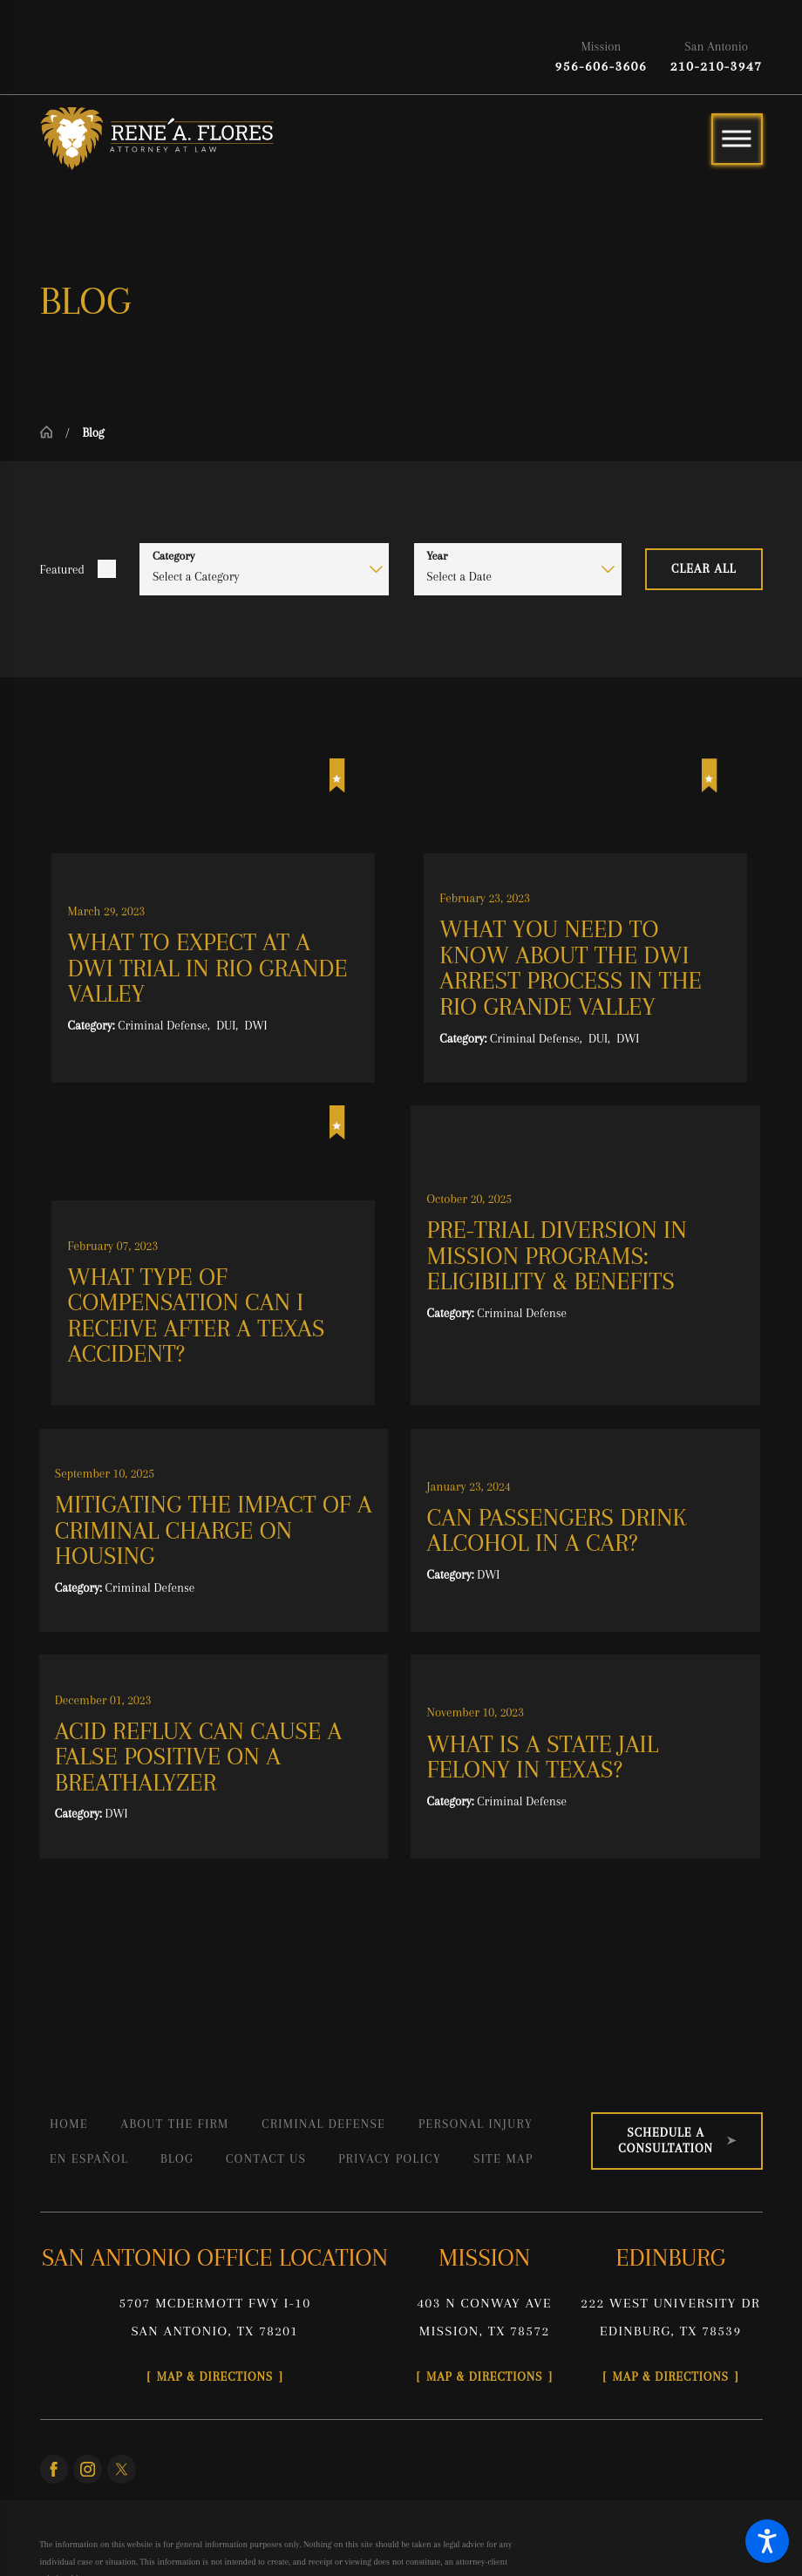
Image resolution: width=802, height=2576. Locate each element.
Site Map (503, 2158)
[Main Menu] (737, 139)
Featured (62, 569)
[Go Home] (52, 431)
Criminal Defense (323, 2124)
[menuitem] (69, 2123)
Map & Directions (215, 2376)
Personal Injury (475, 2124)
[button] (767, 2541)
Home (69, 2124)
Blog (177, 2158)
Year (436, 555)
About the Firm (175, 2124)
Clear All (704, 568)
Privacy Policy (389, 2158)
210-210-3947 (716, 66)
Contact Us (266, 2158)
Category (174, 555)
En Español (89, 2158)
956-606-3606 (601, 66)
